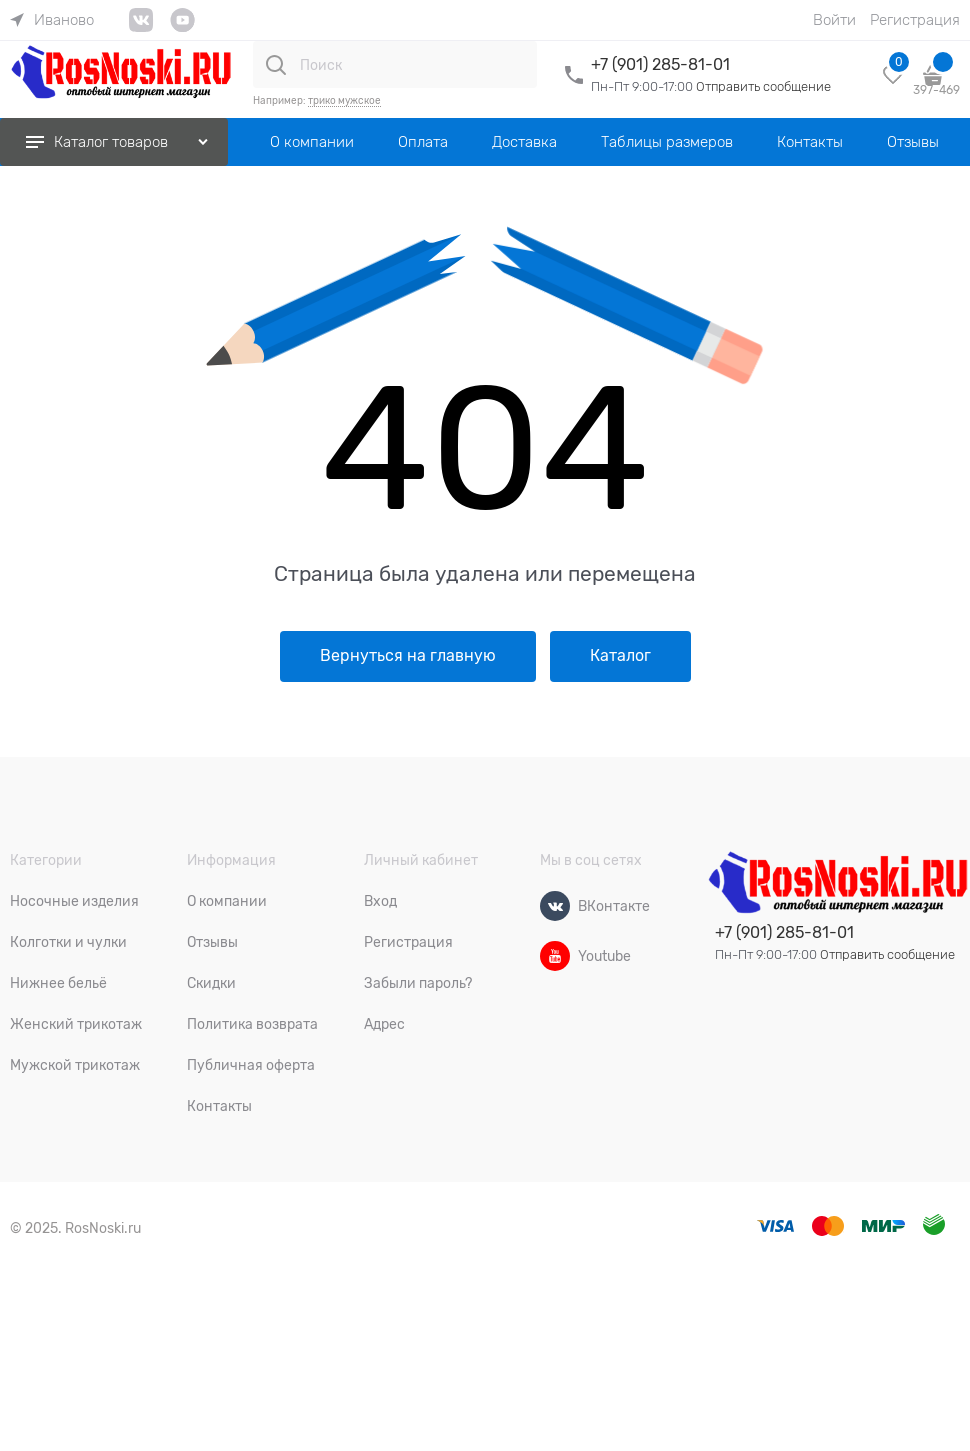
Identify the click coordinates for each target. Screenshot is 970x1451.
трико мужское (344, 100)
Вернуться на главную (408, 656)
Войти (834, 20)
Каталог (620, 656)
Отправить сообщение (763, 86)
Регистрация (915, 20)
